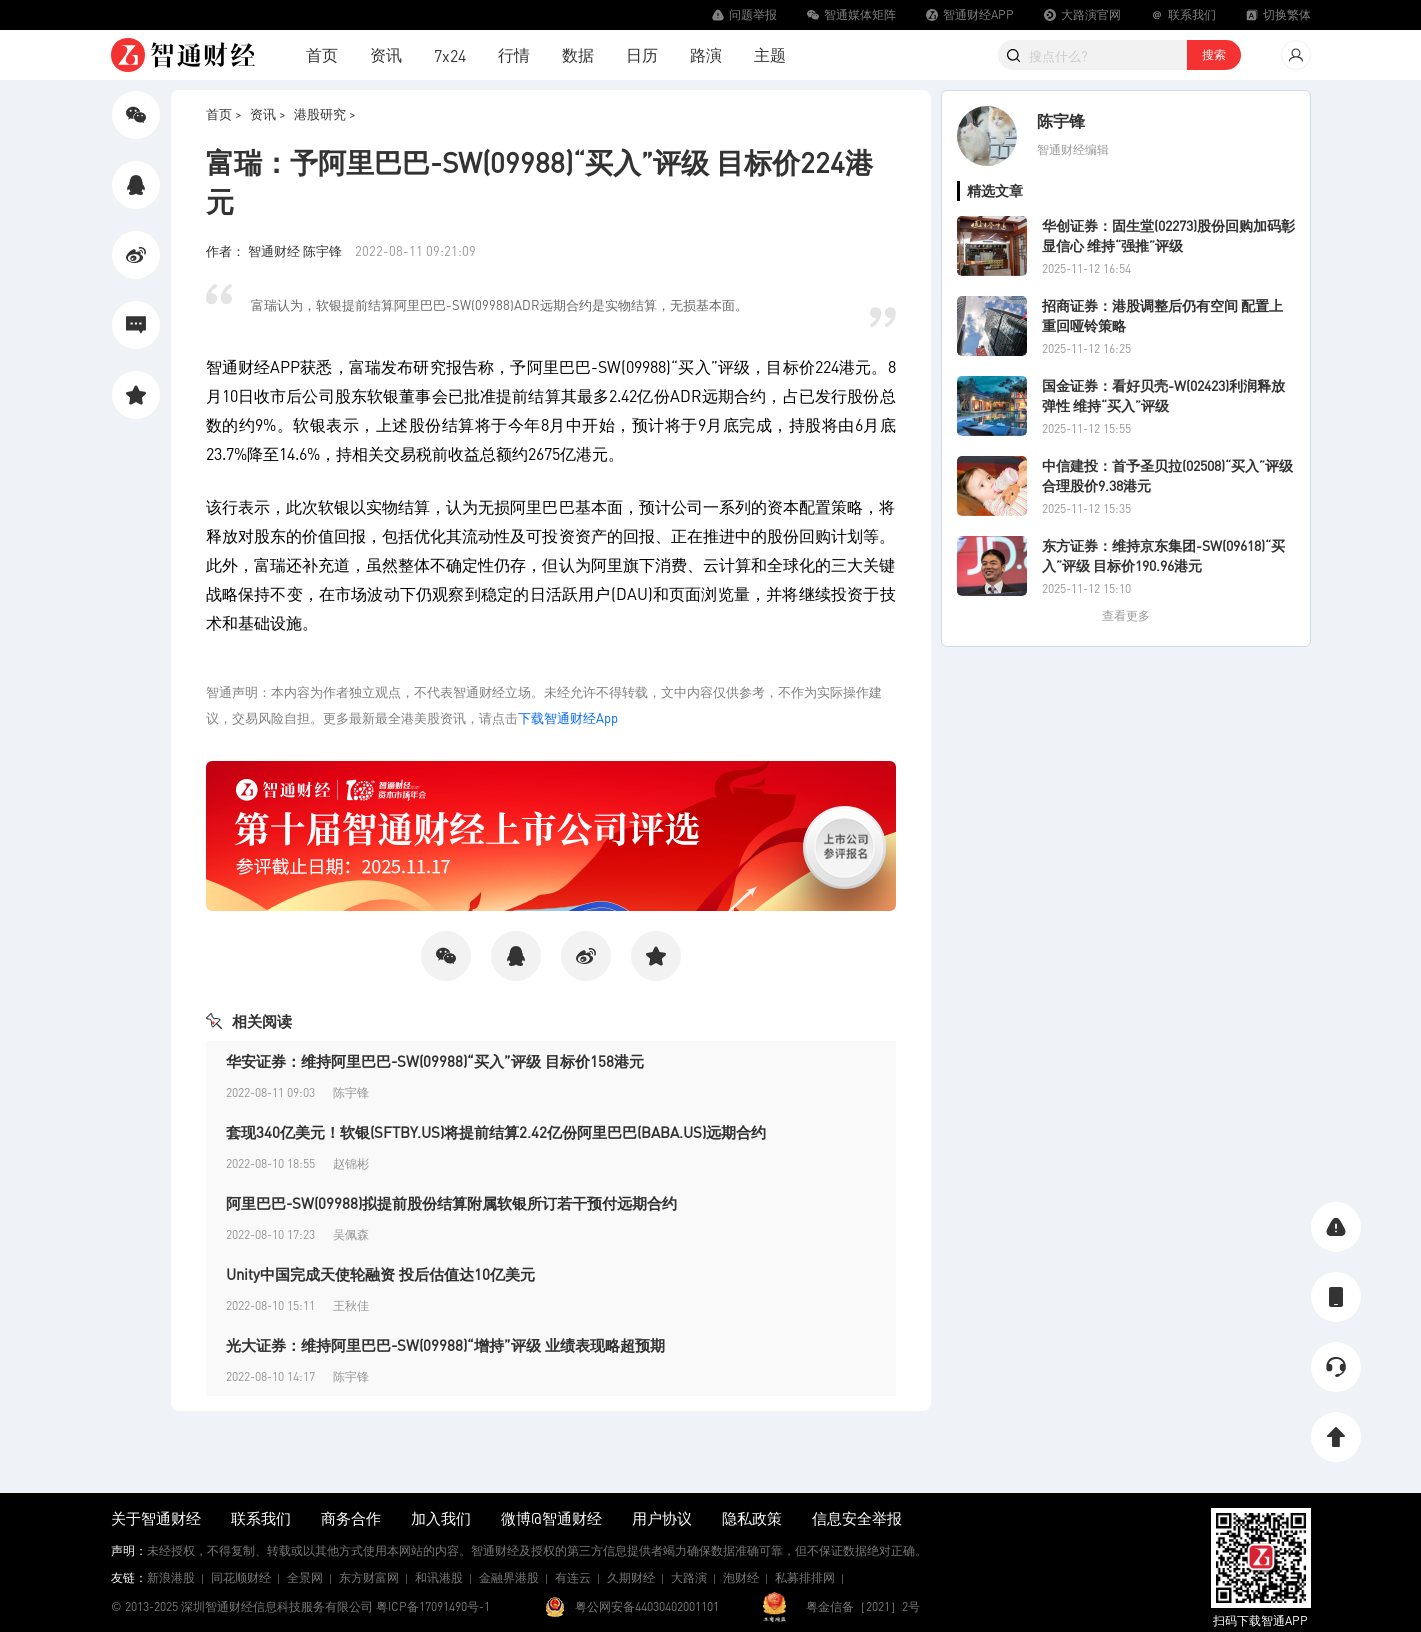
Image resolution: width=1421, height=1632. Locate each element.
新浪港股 (171, 1577)
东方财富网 (369, 1577)
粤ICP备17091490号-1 (433, 1606)
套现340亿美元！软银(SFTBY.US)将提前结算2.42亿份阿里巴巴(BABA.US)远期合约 (496, 1132)
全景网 (305, 1577)
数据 (578, 54)
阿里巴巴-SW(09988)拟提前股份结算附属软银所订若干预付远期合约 (451, 1203)
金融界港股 (509, 1577)
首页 (322, 54)
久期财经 (631, 1577)
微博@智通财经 (551, 1518)
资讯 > (268, 113)
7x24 (450, 55)
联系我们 (261, 1518)
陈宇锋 (1061, 120)
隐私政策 (752, 1518)
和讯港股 (439, 1577)
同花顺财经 (241, 1577)
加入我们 (441, 1518)
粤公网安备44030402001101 (647, 1606)
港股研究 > (325, 113)
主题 (770, 54)
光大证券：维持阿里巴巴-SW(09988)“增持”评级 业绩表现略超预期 (445, 1345)
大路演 (689, 1577)
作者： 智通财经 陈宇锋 (275, 250)
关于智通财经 (156, 1518)
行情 (514, 54)
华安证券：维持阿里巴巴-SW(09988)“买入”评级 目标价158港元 (435, 1061)
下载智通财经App (568, 717)
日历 (642, 54)
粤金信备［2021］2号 (863, 1606)
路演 (706, 54)
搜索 (1214, 54)
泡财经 (741, 1577)
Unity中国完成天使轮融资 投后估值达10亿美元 (380, 1274)
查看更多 (1126, 615)
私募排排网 (805, 1577)
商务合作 (351, 1518)
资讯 (386, 54)
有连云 (573, 1577)
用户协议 (662, 1518)
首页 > (224, 113)
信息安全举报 (857, 1518)
